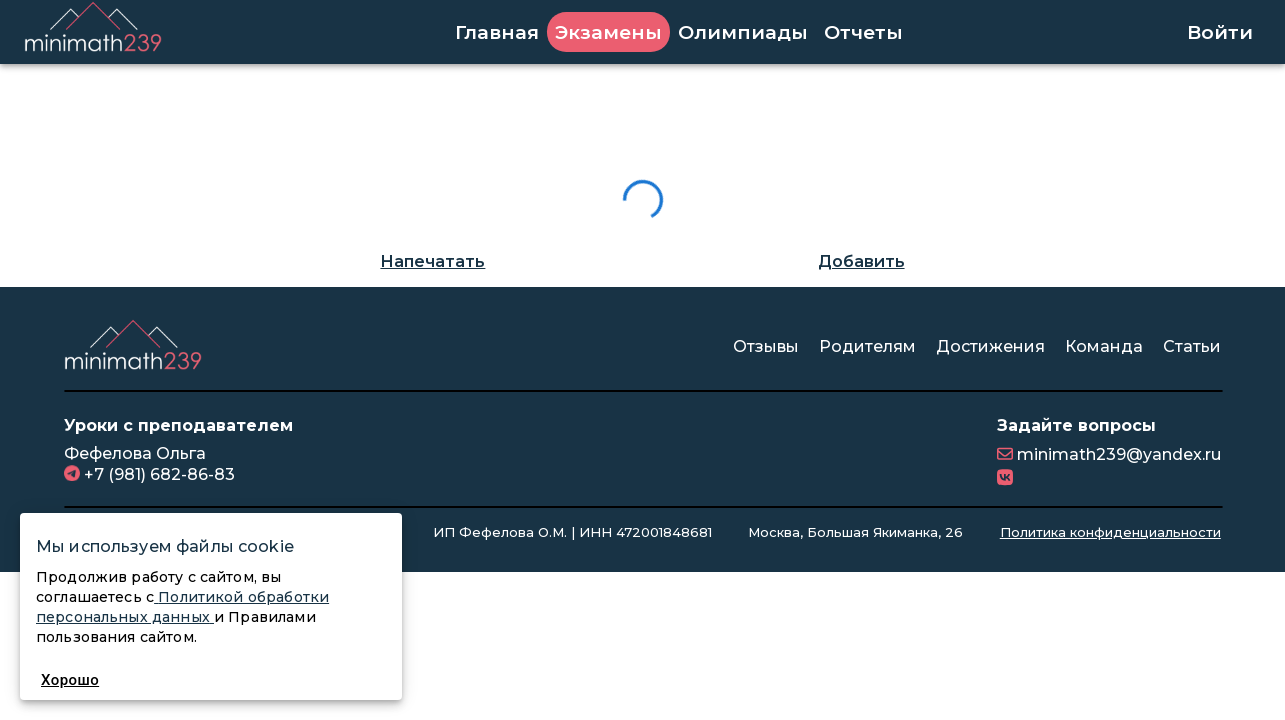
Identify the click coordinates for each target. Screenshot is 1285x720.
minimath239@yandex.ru (1117, 454)
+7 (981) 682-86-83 (157, 473)
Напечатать (432, 261)
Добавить (861, 261)
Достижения (990, 346)
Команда (1104, 346)
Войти (1220, 32)
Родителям (867, 346)
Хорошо (70, 680)
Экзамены (608, 32)
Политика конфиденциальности (1110, 532)
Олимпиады (743, 32)
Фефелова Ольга (135, 453)
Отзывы (766, 346)
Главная (497, 32)
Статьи (1192, 346)
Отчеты (863, 32)
